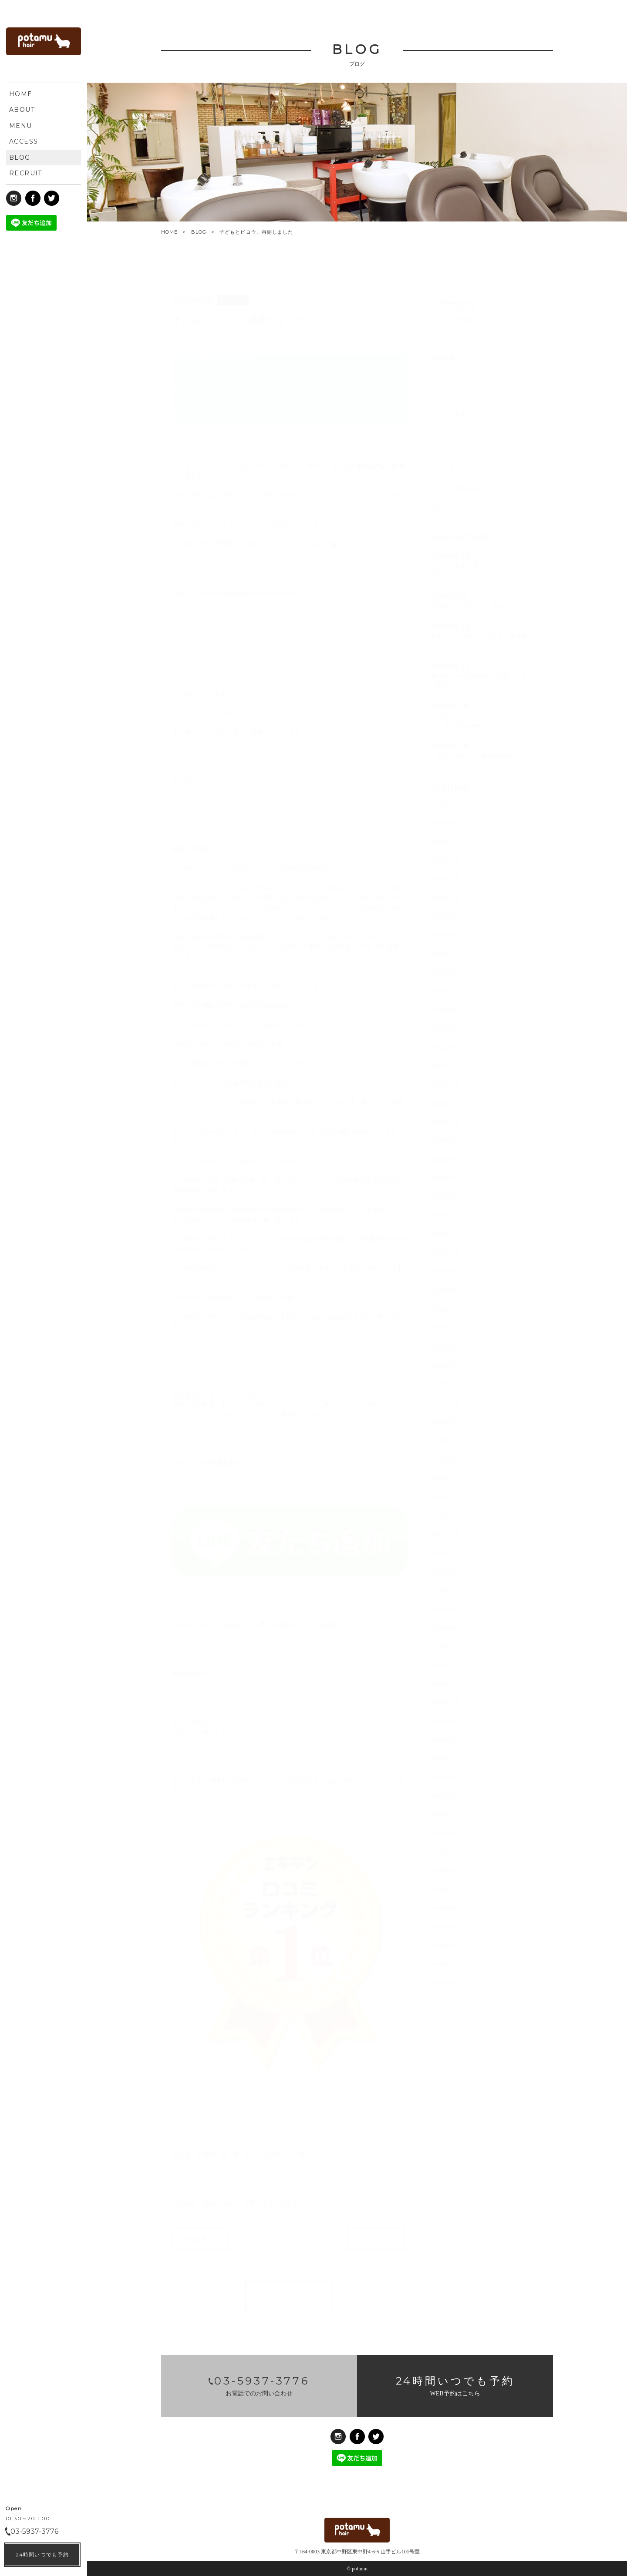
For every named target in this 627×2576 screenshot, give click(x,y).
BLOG (198, 232)
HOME (169, 232)
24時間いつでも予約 (42, 2554)
